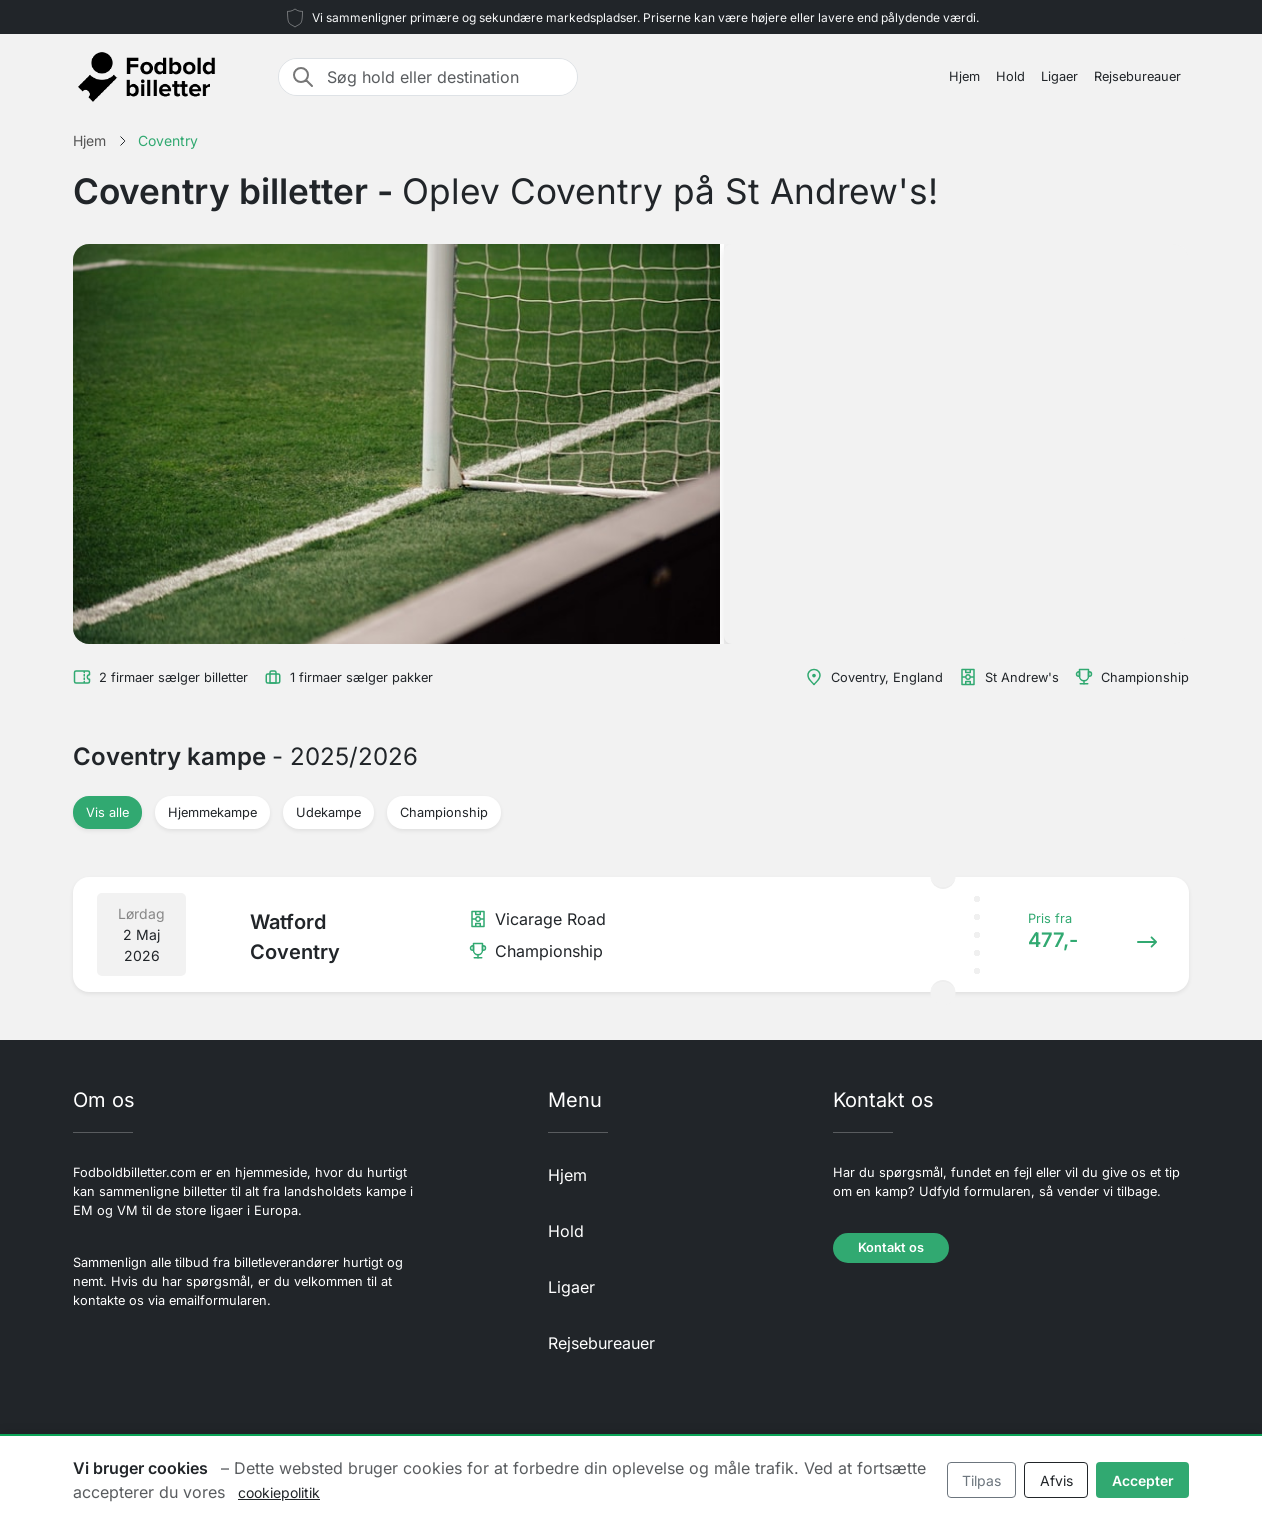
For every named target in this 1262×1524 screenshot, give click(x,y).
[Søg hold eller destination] (446, 77)
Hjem (964, 76)
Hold (1010, 76)
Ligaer (1059, 76)
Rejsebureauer (1137, 76)
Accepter (1143, 1480)
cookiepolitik (279, 1492)
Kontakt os (891, 1247)
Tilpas (981, 1480)
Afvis (1056, 1480)
